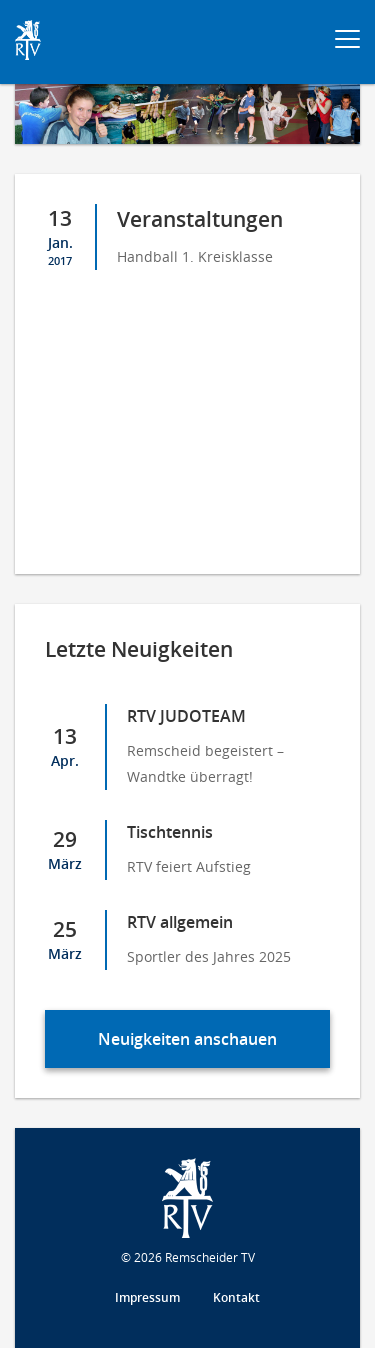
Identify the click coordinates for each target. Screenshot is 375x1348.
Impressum (147, 1297)
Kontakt (236, 1297)
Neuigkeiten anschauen (187, 1039)
